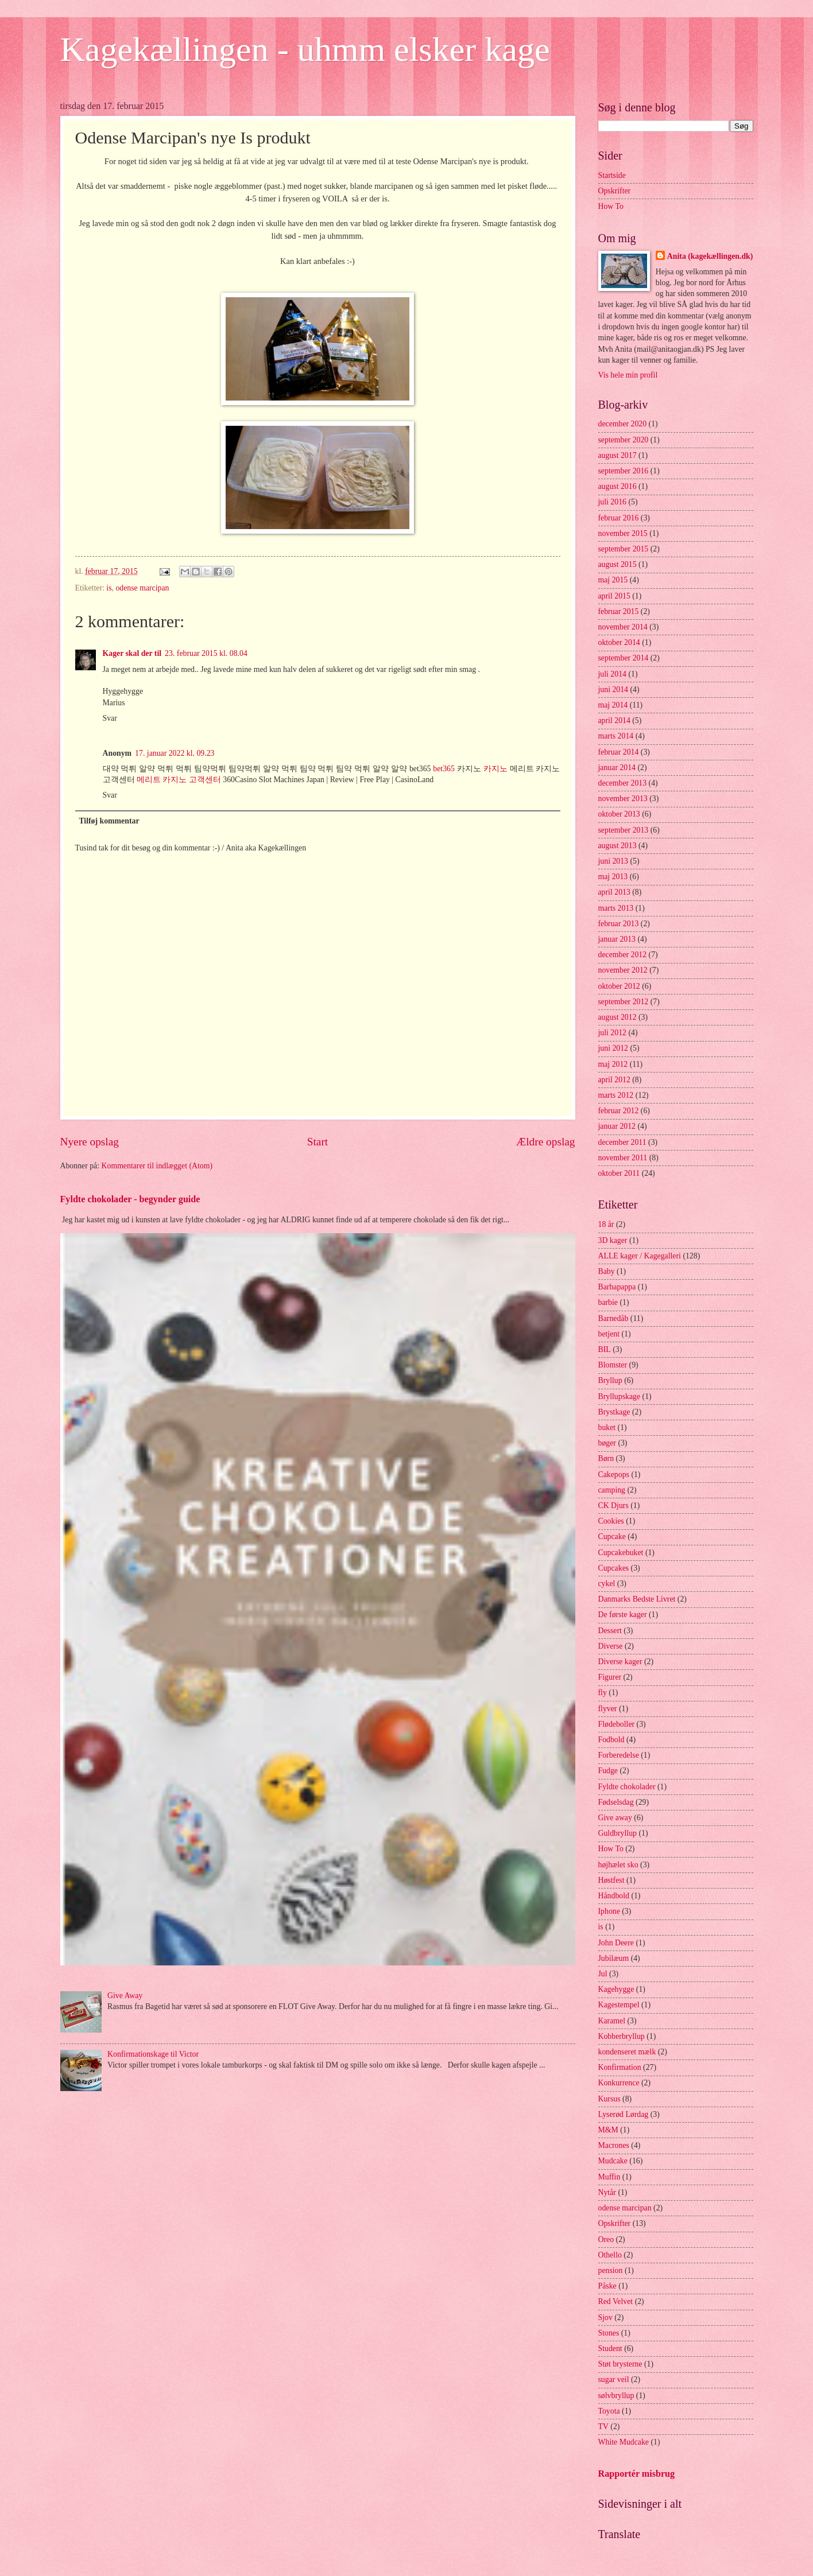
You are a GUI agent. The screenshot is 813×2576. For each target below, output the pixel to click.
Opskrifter (614, 191)
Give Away (124, 1995)
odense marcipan (142, 588)
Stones (609, 2333)
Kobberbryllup (621, 2036)
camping (612, 1490)
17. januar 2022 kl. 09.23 (174, 753)
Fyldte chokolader (627, 1786)
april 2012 (614, 1079)
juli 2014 (612, 674)
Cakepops (613, 1474)
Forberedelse (618, 1755)
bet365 (444, 768)
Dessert (610, 1630)
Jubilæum (613, 1958)
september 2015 (623, 549)
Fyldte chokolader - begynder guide (130, 1199)
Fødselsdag (616, 1802)
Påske (607, 2286)
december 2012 (622, 954)
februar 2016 (618, 518)
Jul (602, 1973)
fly (602, 1692)
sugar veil (613, 2379)
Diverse (610, 1646)
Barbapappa (617, 1287)
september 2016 (623, 471)
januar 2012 (617, 1126)
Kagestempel (619, 2004)
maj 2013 (613, 876)
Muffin (609, 2177)
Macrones (613, 2145)
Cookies (611, 1521)
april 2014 (614, 720)
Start (317, 1142)
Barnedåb (613, 1318)
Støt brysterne (620, 2364)
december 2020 (622, 423)
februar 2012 (618, 1110)
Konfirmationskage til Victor (153, 2054)
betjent (609, 1334)
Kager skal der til (132, 653)
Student (610, 2348)
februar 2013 (618, 923)
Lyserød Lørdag (623, 2114)
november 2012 (623, 970)
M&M (608, 2130)
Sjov (605, 2317)
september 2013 (623, 830)
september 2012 (623, 1001)
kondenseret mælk (627, 2051)
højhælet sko (618, 1864)
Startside (612, 175)
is (108, 588)
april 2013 (614, 892)
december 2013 (622, 783)
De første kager (622, 1614)
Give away (615, 1817)
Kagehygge (616, 1989)
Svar (110, 718)
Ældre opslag (545, 1142)
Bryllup (610, 1380)
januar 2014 (617, 767)
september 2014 (623, 658)
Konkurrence (619, 2082)
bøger (607, 1443)
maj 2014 (613, 705)
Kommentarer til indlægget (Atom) (157, 1165)
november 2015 (623, 533)
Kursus (609, 2099)
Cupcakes (613, 1568)
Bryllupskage (619, 1396)
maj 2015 (613, 580)
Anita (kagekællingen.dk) (710, 256)
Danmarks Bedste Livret (637, 1599)
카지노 (495, 768)
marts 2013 (616, 908)
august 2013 (617, 845)
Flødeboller (616, 1724)
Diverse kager (620, 1661)
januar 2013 (617, 939)
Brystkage (614, 1412)
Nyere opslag (89, 1142)
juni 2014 (613, 689)
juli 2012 (612, 1032)
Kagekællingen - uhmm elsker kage (305, 49)
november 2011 (623, 1157)
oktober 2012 (619, 986)
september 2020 (623, 440)
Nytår (607, 2192)
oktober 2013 (619, 814)
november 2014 (623, 627)
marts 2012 (616, 1095)
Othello (610, 2255)
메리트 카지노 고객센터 (179, 779)
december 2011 (622, 1142)
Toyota (609, 2411)
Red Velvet (615, 2301)
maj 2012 (613, 1064)
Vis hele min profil (628, 375)
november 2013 (623, 798)
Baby (606, 1271)
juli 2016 (612, 502)
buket (607, 1427)
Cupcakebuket (621, 1552)
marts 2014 (616, 736)
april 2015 (614, 596)
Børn (606, 1458)
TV (603, 2426)
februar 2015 (618, 611)
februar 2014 (618, 752)
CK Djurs (613, 1505)
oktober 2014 (619, 642)
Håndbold (613, 1895)
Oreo (606, 2239)
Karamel (612, 2020)
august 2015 (617, 564)
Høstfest (611, 1880)
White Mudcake (623, 2442)
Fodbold (611, 1739)
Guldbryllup (617, 1833)
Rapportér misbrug (636, 2473)
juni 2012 (613, 1048)
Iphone (609, 1911)
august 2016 (617, 486)
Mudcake (613, 2161)
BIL (604, 1349)
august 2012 (617, 1017)
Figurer (610, 1677)
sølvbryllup (616, 2395)
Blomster (613, 1365)
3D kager (613, 1240)
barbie (608, 1302)
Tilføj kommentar (109, 821)
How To (611, 206)
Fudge (608, 1770)
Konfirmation (619, 2067)
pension (610, 2270)
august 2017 (617, 455)
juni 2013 (613, 861)
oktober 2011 (619, 1173)
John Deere (616, 1942)
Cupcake (612, 1536)
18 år (606, 1224)
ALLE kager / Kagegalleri (639, 1256)
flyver (607, 1708)
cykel (606, 1583)
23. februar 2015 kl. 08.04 (206, 653)
